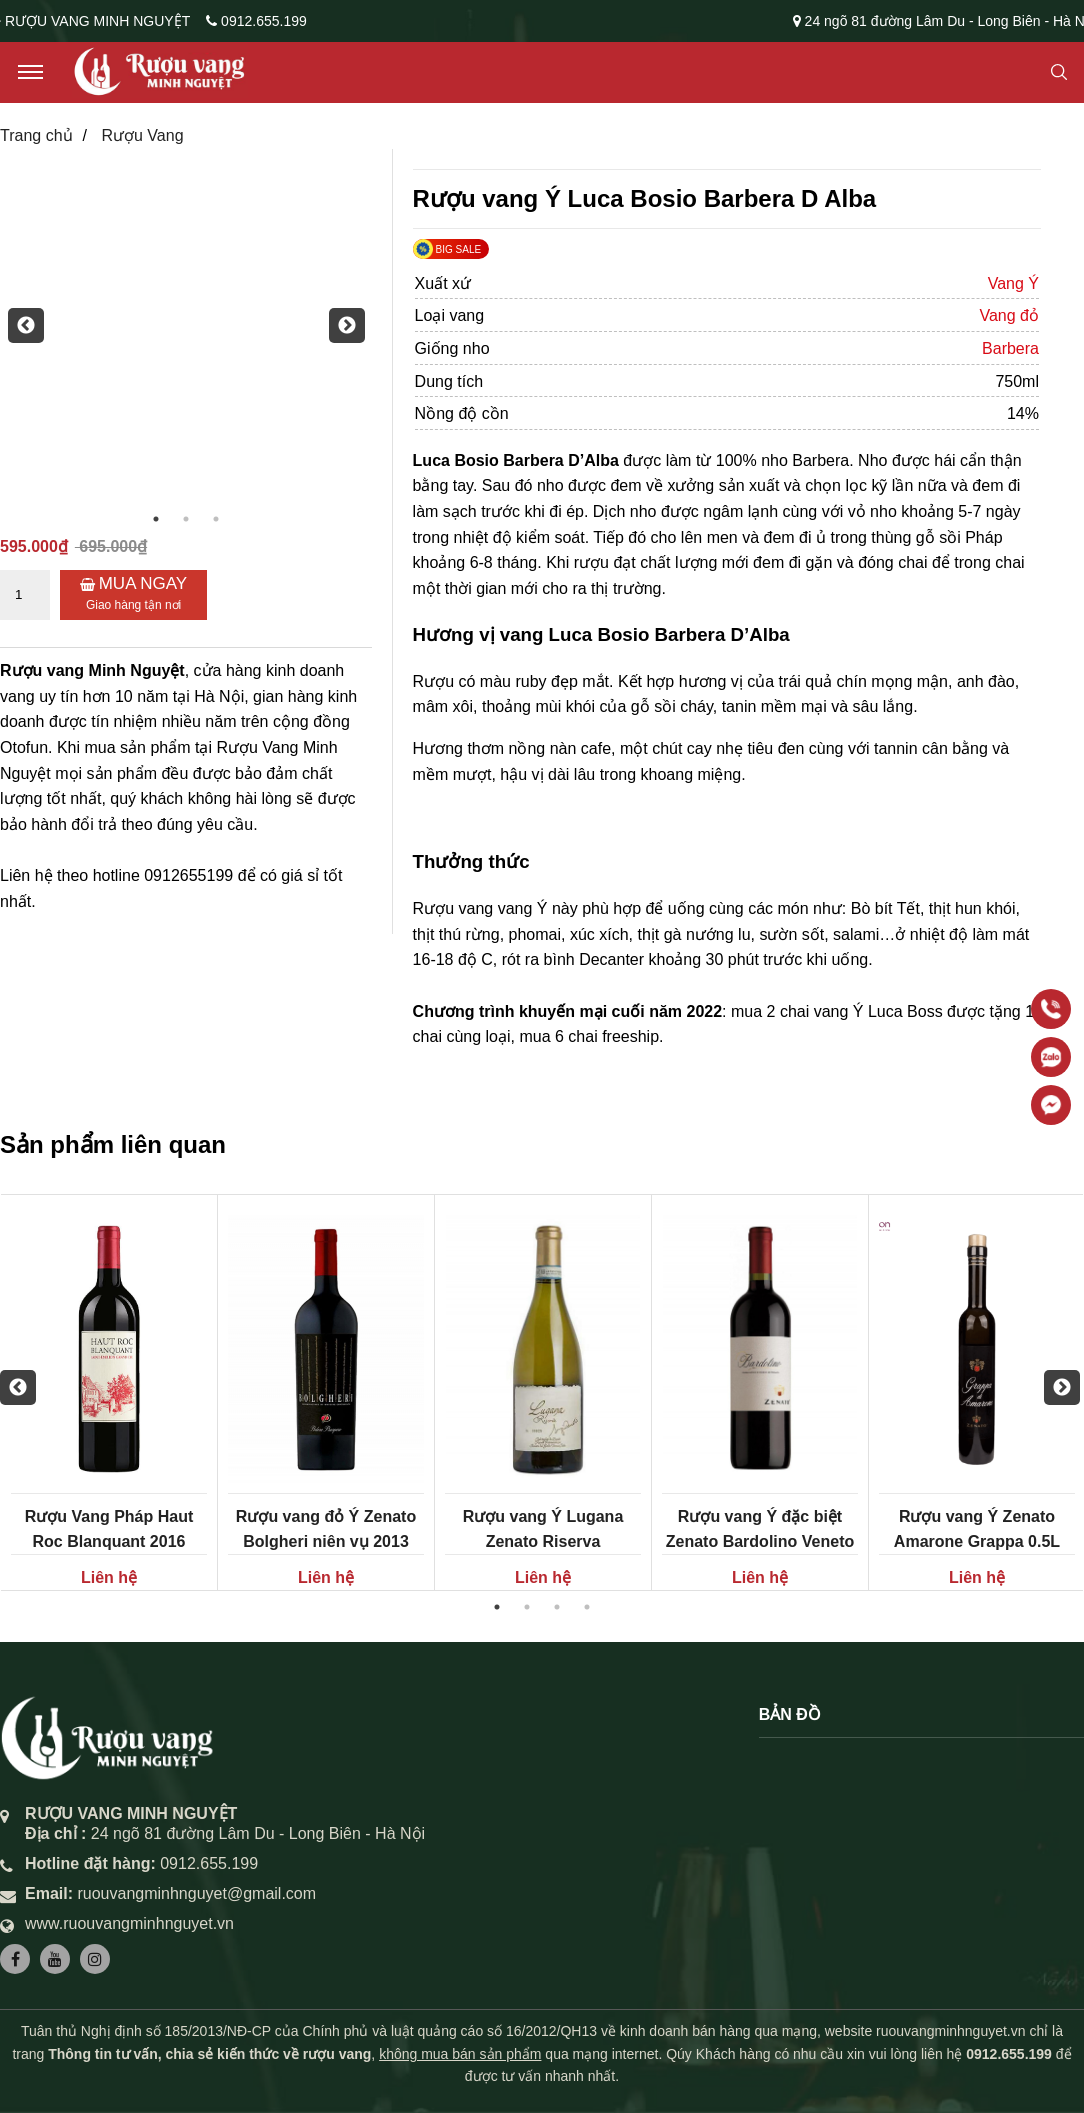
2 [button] (186, 519)
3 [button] (216, 519)
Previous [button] (18, 326)
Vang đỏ (1009, 315)
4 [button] (587, 1607)
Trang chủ (36, 135)
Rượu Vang (142, 135)
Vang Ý (1013, 283)
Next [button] (339, 326)
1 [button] (156, 519)
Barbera (1010, 348)
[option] (186, 326)
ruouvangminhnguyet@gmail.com (196, 1893)
